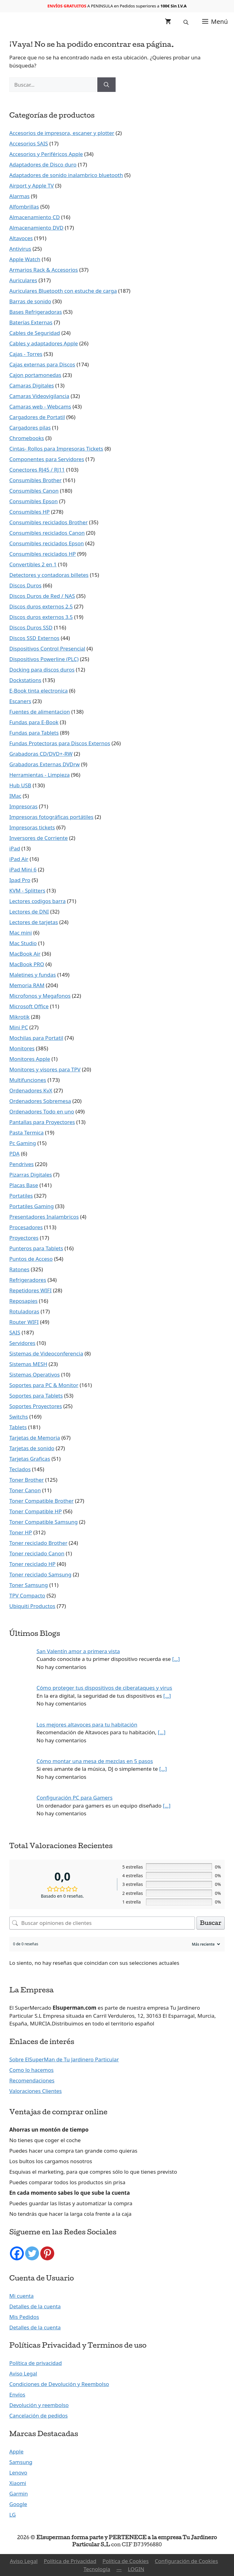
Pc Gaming (22, 1143)
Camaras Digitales (31, 385)
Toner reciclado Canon (36, 1553)
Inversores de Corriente (38, 837)
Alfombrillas (24, 206)
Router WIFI (24, 1321)
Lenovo (18, 2472)
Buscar (210, 1922)
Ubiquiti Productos (32, 1606)
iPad (14, 848)
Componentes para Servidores (46, 459)
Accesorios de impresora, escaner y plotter (61, 132)
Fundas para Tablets (34, 732)
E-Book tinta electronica (38, 690)
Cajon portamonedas (35, 374)
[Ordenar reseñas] (205, 1944)
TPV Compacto (27, 1595)
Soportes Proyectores (35, 1406)
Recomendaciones (32, 2080)
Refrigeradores (27, 1279)
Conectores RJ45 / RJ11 (37, 469)
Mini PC (18, 1027)
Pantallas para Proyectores (42, 1122)
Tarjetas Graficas (29, 1458)
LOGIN (136, 2569)
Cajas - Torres (25, 353)
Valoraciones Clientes (35, 2090)
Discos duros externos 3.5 (41, 616)
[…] (176, 1658)
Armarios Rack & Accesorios (43, 269)
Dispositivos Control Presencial (47, 648)
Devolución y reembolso (39, 2405)
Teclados (20, 1469)
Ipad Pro (19, 880)
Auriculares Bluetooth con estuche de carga (63, 290)
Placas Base (23, 1185)
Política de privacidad (35, 2362)
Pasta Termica (26, 1132)
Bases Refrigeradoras (35, 311)
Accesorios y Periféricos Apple (46, 154)
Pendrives (21, 1164)
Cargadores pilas (30, 427)
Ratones (19, 1269)
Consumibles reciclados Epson (46, 543)
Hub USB (20, 785)
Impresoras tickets (32, 827)
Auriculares (23, 280)
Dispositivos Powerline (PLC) (44, 659)
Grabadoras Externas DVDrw (44, 764)
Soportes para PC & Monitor (43, 1385)
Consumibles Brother (35, 480)
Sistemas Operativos (34, 1374)
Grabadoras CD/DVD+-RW (41, 753)
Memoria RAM (26, 985)
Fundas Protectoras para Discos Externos (59, 743)
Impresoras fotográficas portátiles (51, 816)
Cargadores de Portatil (37, 417)
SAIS (14, 1332)
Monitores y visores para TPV (45, 1069)
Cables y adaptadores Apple (43, 343)
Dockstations (25, 680)
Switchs (18, 1416)
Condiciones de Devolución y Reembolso (59, 2384)
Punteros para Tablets (36, 1248)
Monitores (21, 1048)
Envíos (17, 2394)
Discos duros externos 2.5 (41, 606)
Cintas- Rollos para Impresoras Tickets (56, 448)
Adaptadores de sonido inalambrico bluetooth (66, 175)
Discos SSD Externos (34, 638)
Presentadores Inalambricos (44, 1216)
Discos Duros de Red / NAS (42, 595)
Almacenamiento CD (34, 217)
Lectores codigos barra (37, 901)
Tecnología (97, 2569)
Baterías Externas (30, 322)
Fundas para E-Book (34, 722)
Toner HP (20, 1532)
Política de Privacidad (70, 2561)
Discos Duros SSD (30, 627)
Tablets (18, 1427)
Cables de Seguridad (34, 332)
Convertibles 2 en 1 (33, 564)
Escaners (20, 701)
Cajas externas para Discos (42, 364)
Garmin (18, 2493)
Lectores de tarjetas (33, 922)
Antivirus (20, 248)
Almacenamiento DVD (36, 227)
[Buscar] (106, 84)
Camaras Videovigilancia (39, 396)
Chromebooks (26, 438)
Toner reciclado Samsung (40, 1574)
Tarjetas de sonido (31, 1448)
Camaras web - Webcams (40, 406)
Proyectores (23, 1237)
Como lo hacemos (31, 2069)
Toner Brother (26, 1479)
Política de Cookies (126, 2561)
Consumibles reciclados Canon (47, 532)
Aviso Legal (23, 2373)
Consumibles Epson (33, 501)
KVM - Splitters (27, 890)
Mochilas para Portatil (36, 1037)
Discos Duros (25, 585)
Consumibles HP (29, 511)
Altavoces (21, 238)
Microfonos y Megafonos (40, 995)
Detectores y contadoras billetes (48, 574)
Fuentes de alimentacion (39, 711)
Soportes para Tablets (36, 1395)
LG (12, 2514)
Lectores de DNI (29, 911)
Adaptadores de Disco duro (43, 164)
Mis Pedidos (24, 2316)
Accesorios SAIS (28, 143)
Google (18, 2504)
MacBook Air (25, 953)
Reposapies (23, 1300)
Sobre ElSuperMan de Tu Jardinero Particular (64, 2059)
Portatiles (21, 1195)
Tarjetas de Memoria (34, 1437)
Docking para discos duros (41, 669)
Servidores (22, 1342)
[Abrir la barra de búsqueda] (186, 22)
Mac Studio (23, 943)
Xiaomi (17, 2483)
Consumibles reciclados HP (42, 553)
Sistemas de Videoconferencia (46, 1353)
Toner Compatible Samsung (43, 1521)
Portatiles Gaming (31, 1206)
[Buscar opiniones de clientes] (102, 1923)
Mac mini (20, 932)
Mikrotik (19, 1016)
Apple (16, 2451)
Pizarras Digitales (30, 1174)
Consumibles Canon (34, 490)
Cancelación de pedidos (38, 2415)
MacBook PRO (26, 964)
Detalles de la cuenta (35, 2306)
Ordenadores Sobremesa (40, 1100)
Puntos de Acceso (31, 1258)
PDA (14, 1153)
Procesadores (26, 1227)
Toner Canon (25, 1490)
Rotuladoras (24, 1311)
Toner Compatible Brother (41, 1500)
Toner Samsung (28, 1584)
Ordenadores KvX (30, 1090)
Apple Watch (24, 259)
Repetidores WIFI (30, 1290)
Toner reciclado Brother (38, 1542)
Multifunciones (27, 1079)
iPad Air (18, 858)
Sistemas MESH (28, 1364)
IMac (15, 795)
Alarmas (19, 196)
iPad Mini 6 (23, 869)
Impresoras (23, 806)
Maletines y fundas (32, 974)
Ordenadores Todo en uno (41, 1111)
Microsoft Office (29, 1006)
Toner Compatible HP (35, 1511)
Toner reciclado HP (32, 1563)
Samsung (20, 2462)
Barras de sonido (30, 301)
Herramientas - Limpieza (39, 774)
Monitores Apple (29, 1058)
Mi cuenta (21, 2295)
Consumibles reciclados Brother (48, 522)
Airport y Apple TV (31, 185)
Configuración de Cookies (186, 2561)
